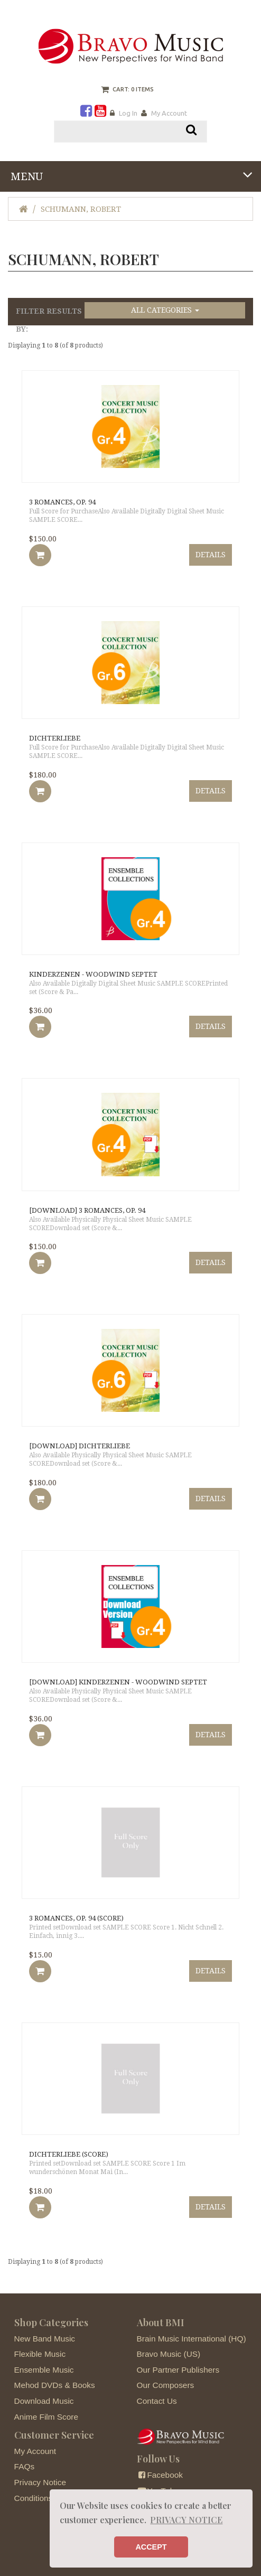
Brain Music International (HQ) (191, 2338)
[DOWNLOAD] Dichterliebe (79, 1446)
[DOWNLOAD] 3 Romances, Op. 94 (87, 1210)
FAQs (24, 2466)
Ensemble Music (44, 2369)
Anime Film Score (46, 2416)
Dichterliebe (54, 738)
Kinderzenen (93, 974)
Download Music (44, 2400)
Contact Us (157, 2400)
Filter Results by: (49, 320)
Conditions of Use (46, 2498)
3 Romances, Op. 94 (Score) (76, 1918)
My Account (169, 113)
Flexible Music (40, 2353)
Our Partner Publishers (178, 2369)
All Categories (165, 310)
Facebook (160, 2474)
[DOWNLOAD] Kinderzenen (118, 1682)
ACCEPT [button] (150, 2547)
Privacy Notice (40, 2482)
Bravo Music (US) (169, 2353)
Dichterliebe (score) (68, 2154)
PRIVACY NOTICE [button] (186, 2519)
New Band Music (44, 2338)
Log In (128, 113)
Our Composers (165, 2385)
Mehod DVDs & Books (54, 2385)
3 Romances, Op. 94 (62, 502)
